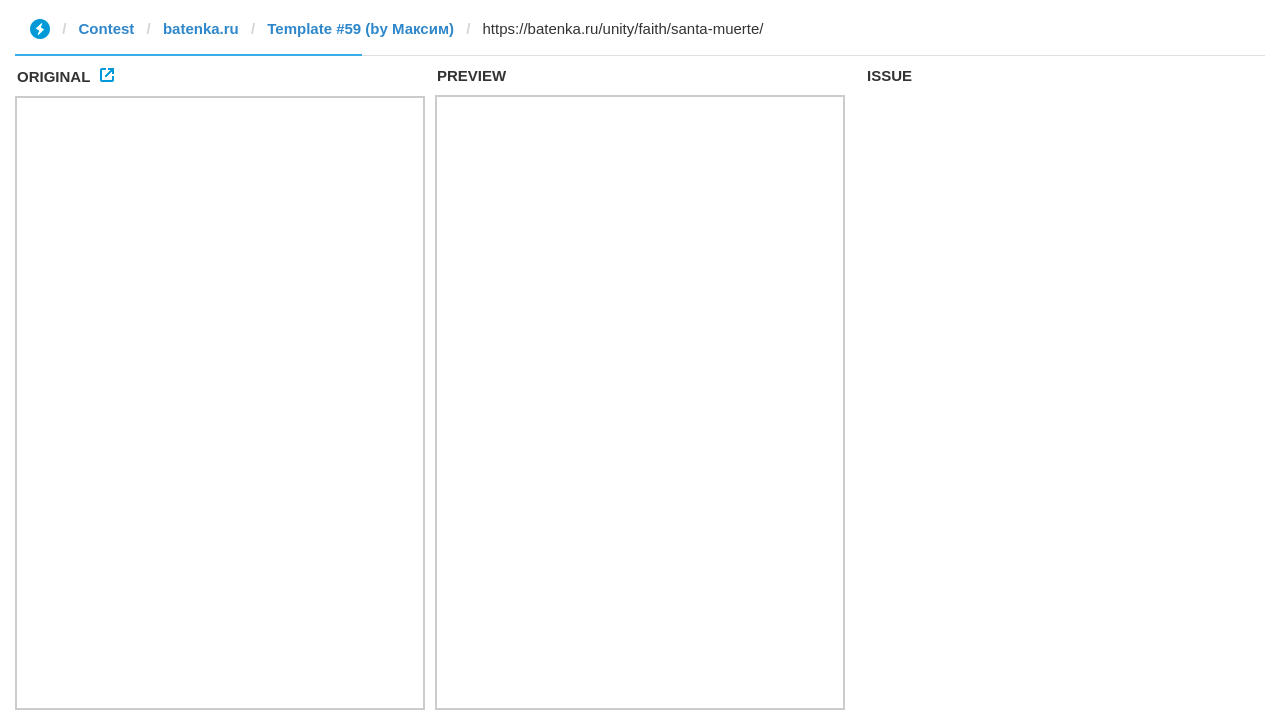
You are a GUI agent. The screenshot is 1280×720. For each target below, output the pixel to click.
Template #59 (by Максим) (360, 28)
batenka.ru (201, 28)
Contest (107, 28)
